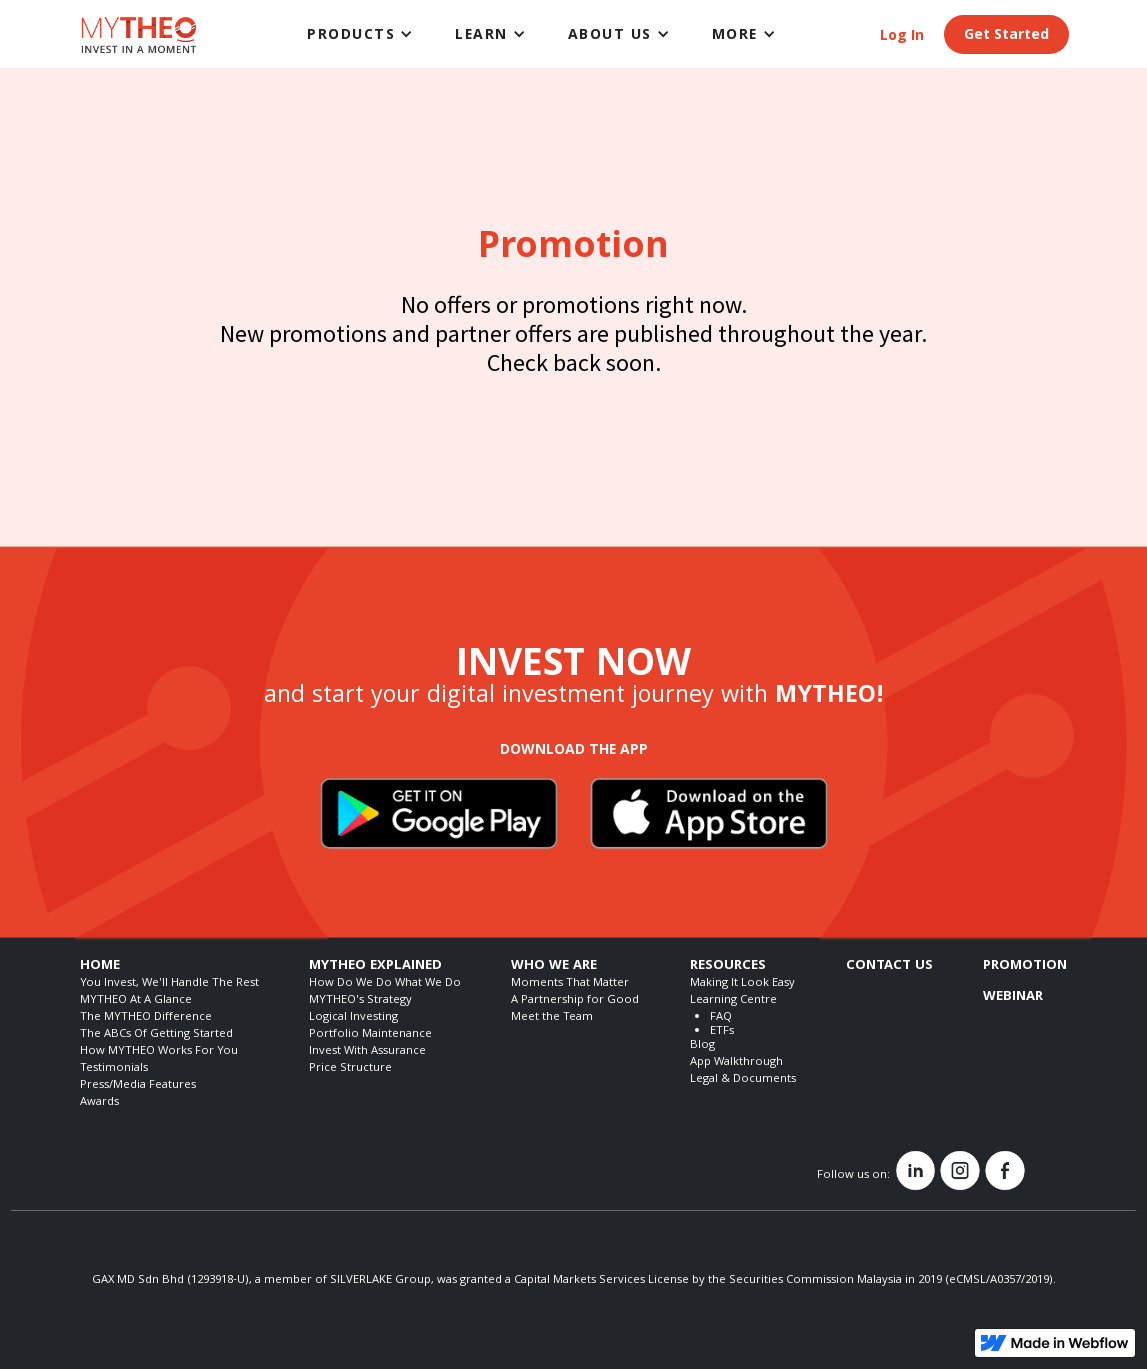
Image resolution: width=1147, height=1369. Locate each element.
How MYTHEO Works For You (159, 1051)
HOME (100, 966)
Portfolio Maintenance (370, 1034)
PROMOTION (1025, 966)
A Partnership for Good (575, 1000)
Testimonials (114, 1068)
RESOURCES (728, 966)
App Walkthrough (736, 1062)
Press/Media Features (138, 1085)
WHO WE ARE (554, 966)
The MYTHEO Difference (146, 1017)
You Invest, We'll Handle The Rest (169, 983)
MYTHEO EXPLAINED (375, 966)
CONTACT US (889, 966)
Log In (902, 37)
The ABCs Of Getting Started (156, 1034)
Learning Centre (733, 1000)
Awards (99, 1102)
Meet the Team (552, 1017)
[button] (361, 34)
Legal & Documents (743, 1079)
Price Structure (350, 1068)
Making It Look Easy (742, 983)
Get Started (1006, 36)
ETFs (722, 1031)
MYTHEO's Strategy (360, 1000)
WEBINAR (1013, 997)
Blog (702, 1045)
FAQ (721, 1017)
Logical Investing (353, 1017)
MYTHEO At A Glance (136, 1000)
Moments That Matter (570, 983)
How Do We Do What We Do (385, 983)
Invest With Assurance (367, 1051)
